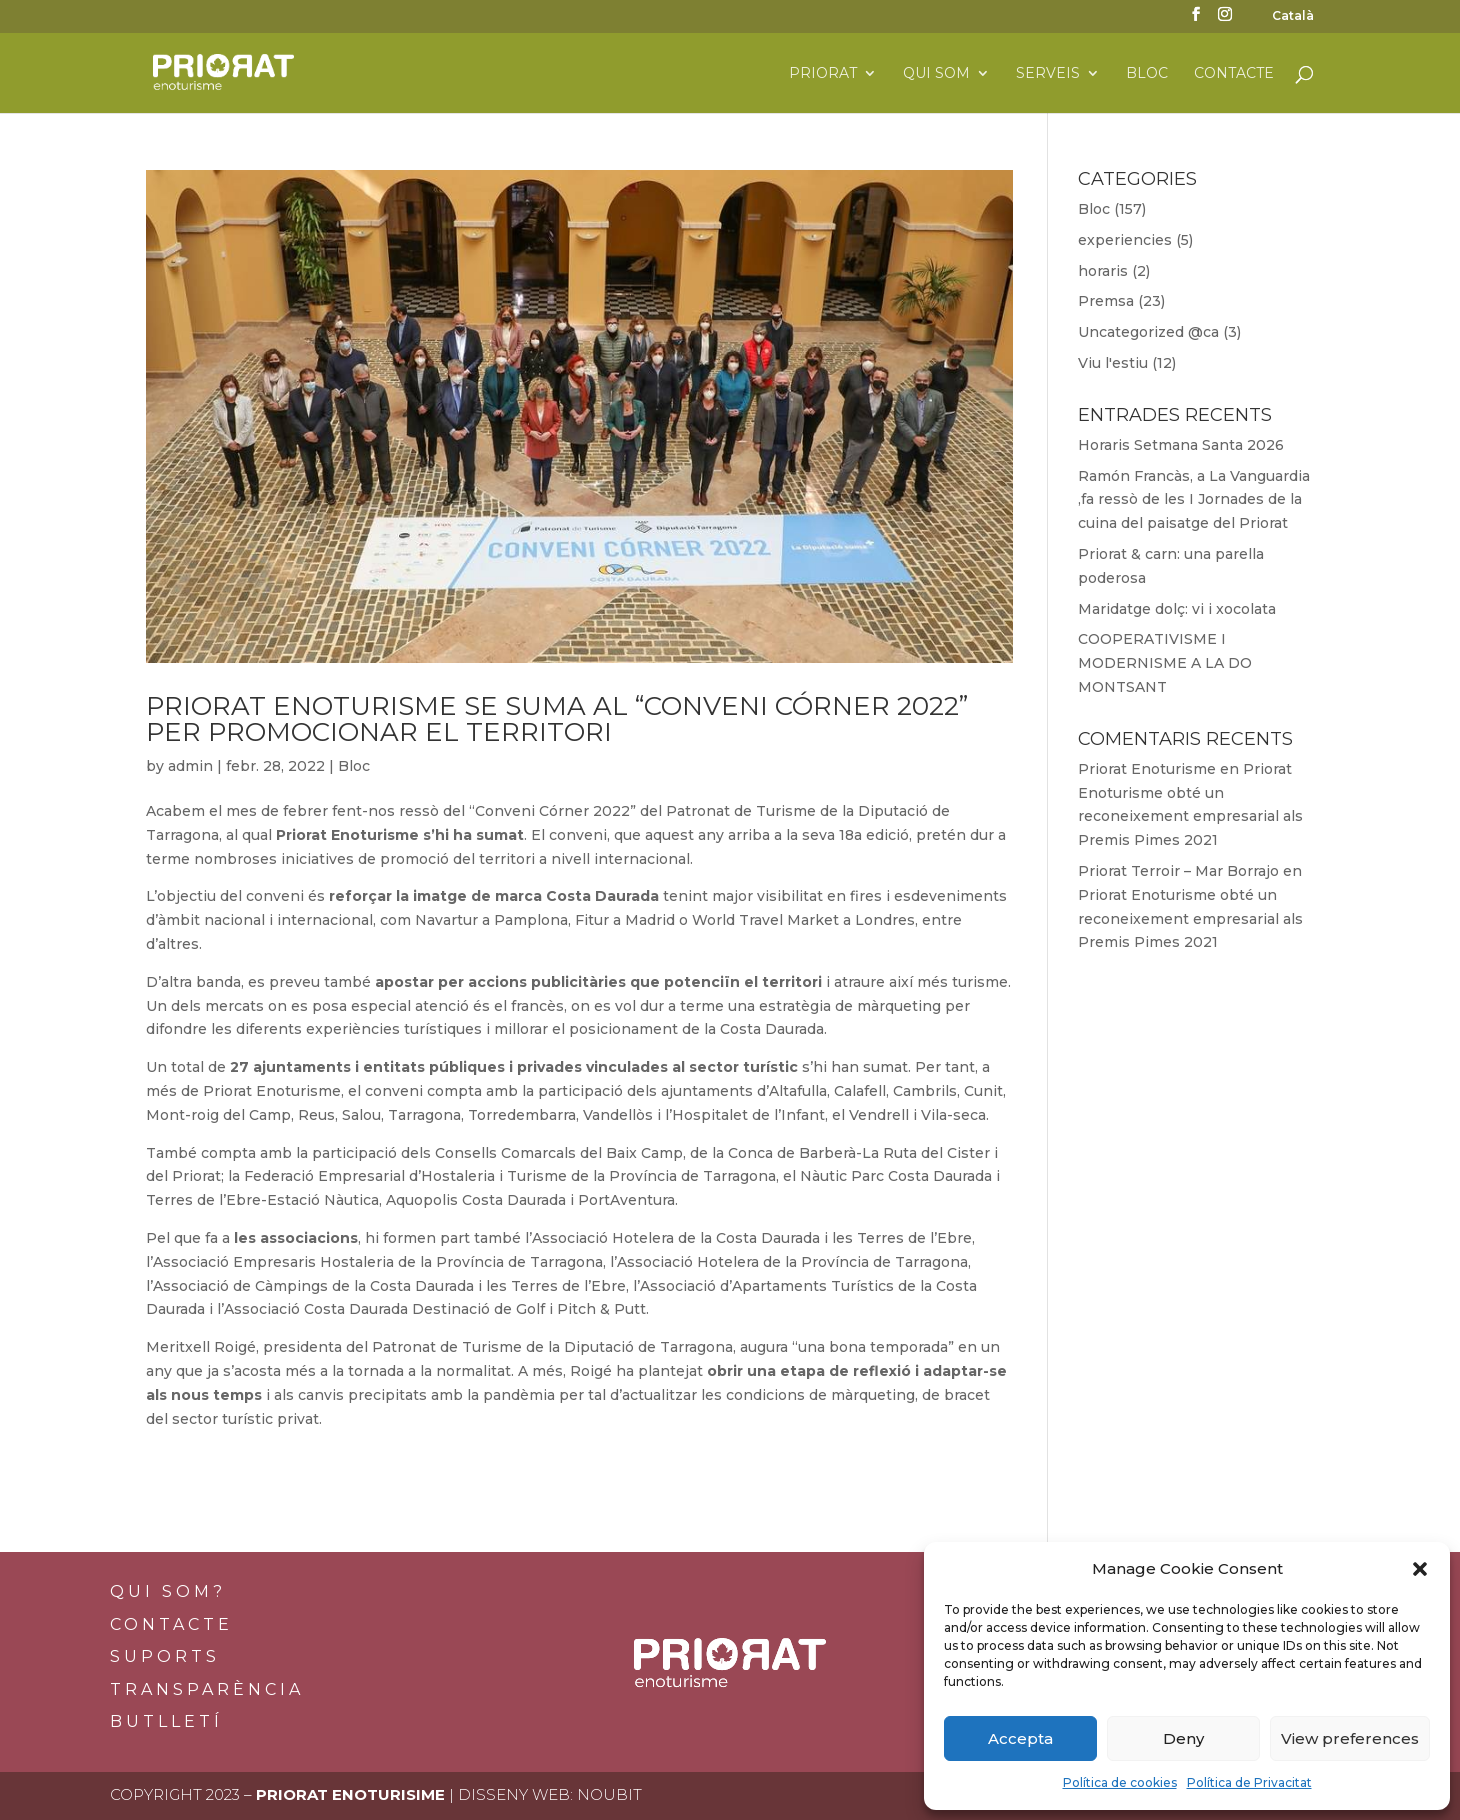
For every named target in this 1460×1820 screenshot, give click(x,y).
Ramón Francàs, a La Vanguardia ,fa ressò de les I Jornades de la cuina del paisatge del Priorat (1194, 500)
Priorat (823, 74)
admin (190, 766)
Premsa (1106, 301)
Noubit (609, 1794)
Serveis (1048, 74)
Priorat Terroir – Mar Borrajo (1178, 871)
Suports (165, 1656)
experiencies (1125, 240)
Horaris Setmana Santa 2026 (1181, 445)
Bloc (1147, 74)
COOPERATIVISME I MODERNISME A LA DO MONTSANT (1165, 663)
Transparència (207, 1689)
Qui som (936, 74)
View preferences (1350, 1738)
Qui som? (168, 1591)
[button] (1420, 1569)
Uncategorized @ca (1148, 332)
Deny (1183, 1738)
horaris (1103, 271)
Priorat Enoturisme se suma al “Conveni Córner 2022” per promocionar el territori (557, 719)
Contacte (1234, 74)
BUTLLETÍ (166, 1721)
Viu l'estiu (1113, 363)
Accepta (1020, 1738)
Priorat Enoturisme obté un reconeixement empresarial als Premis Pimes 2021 (1190, 919)
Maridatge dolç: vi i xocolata (1177, 609)
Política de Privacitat (1249, 1782)
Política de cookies (1120, 1782)
